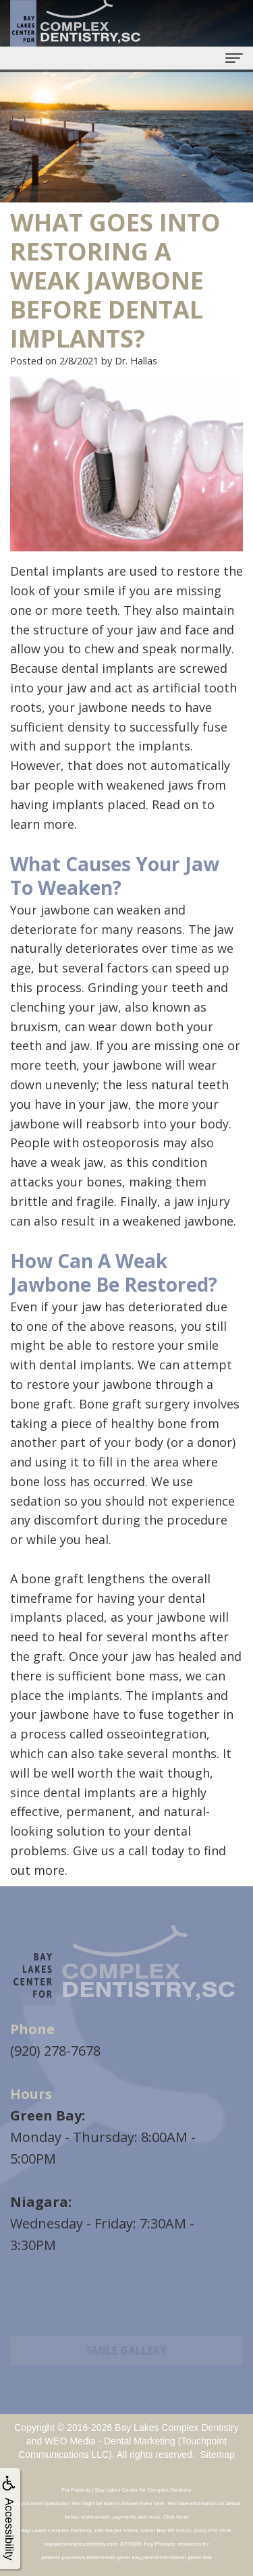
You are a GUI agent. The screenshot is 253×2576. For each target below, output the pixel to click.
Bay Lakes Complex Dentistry (177, 2427)
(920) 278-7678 (55, 2050)
